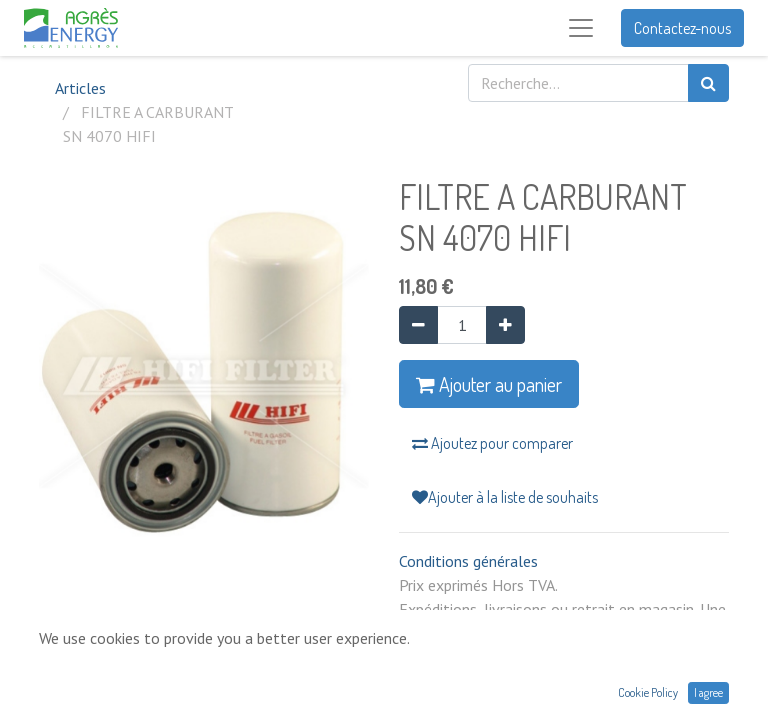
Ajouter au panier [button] (489, 384)
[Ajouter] (505, 325)
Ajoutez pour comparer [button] (492, 443)
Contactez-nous (682, 28)
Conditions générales (468, 561)
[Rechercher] (708, 83)
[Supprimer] (418, 325)
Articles (80, 88)
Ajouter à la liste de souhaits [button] (505, 497)
